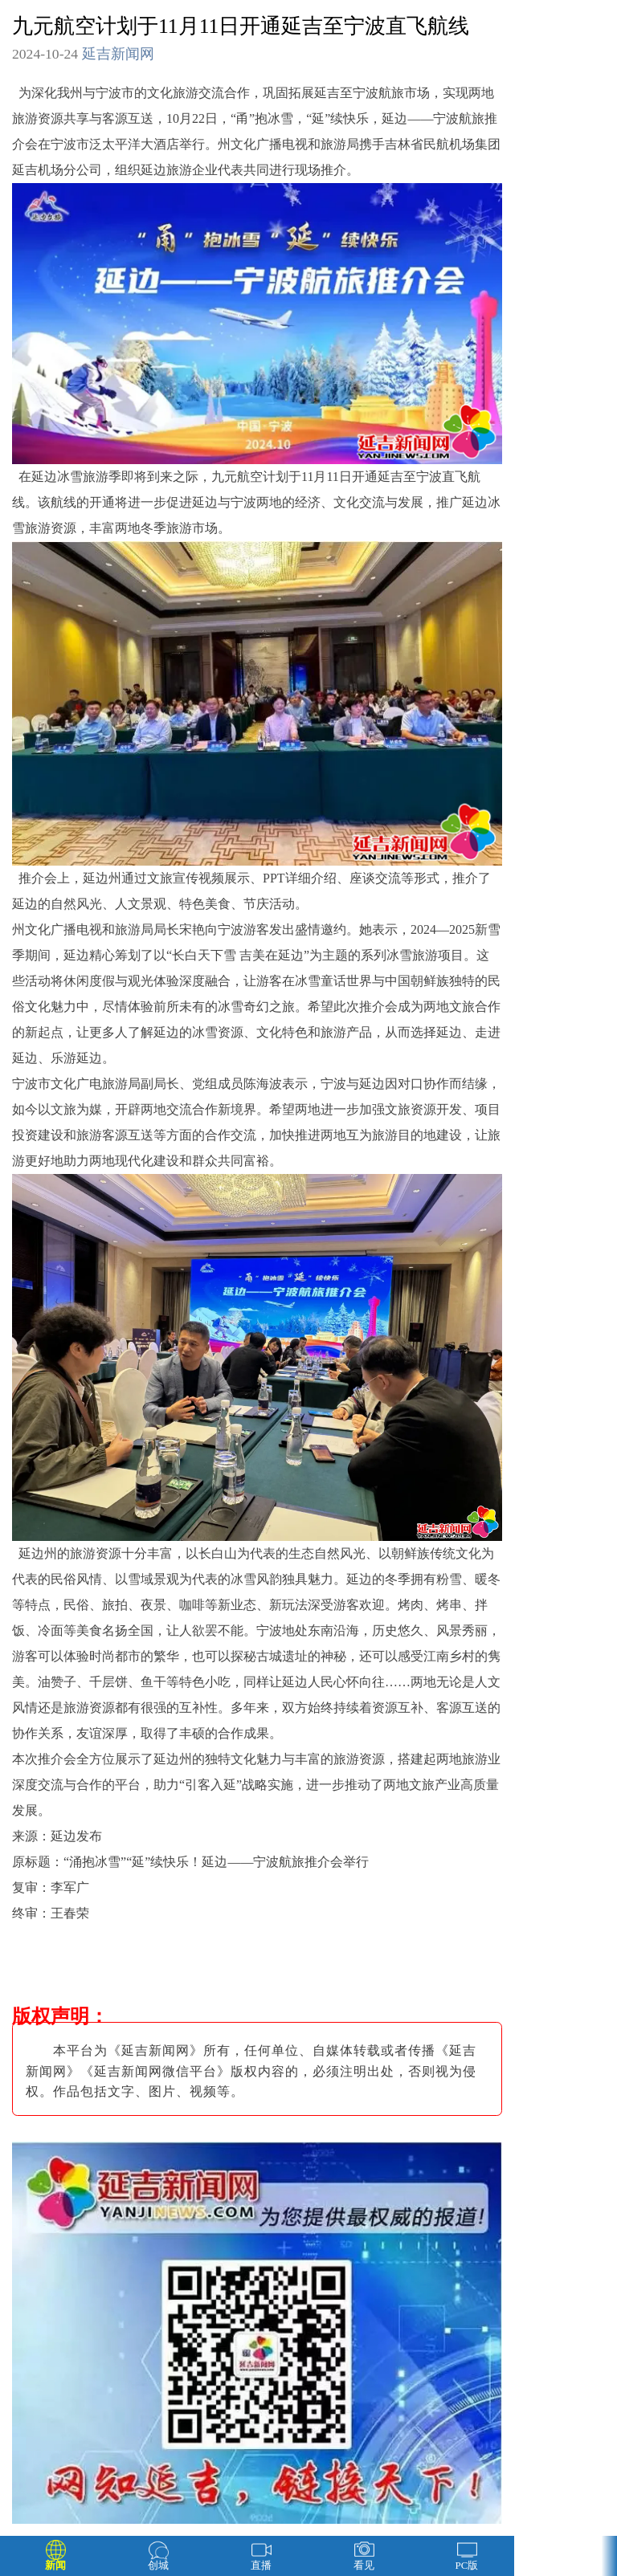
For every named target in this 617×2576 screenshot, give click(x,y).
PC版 (467, 2565)
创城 (158, 2565)
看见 (363, 2565)
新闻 (55, 2565)
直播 (261, 2565)
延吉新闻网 (118, 54)
